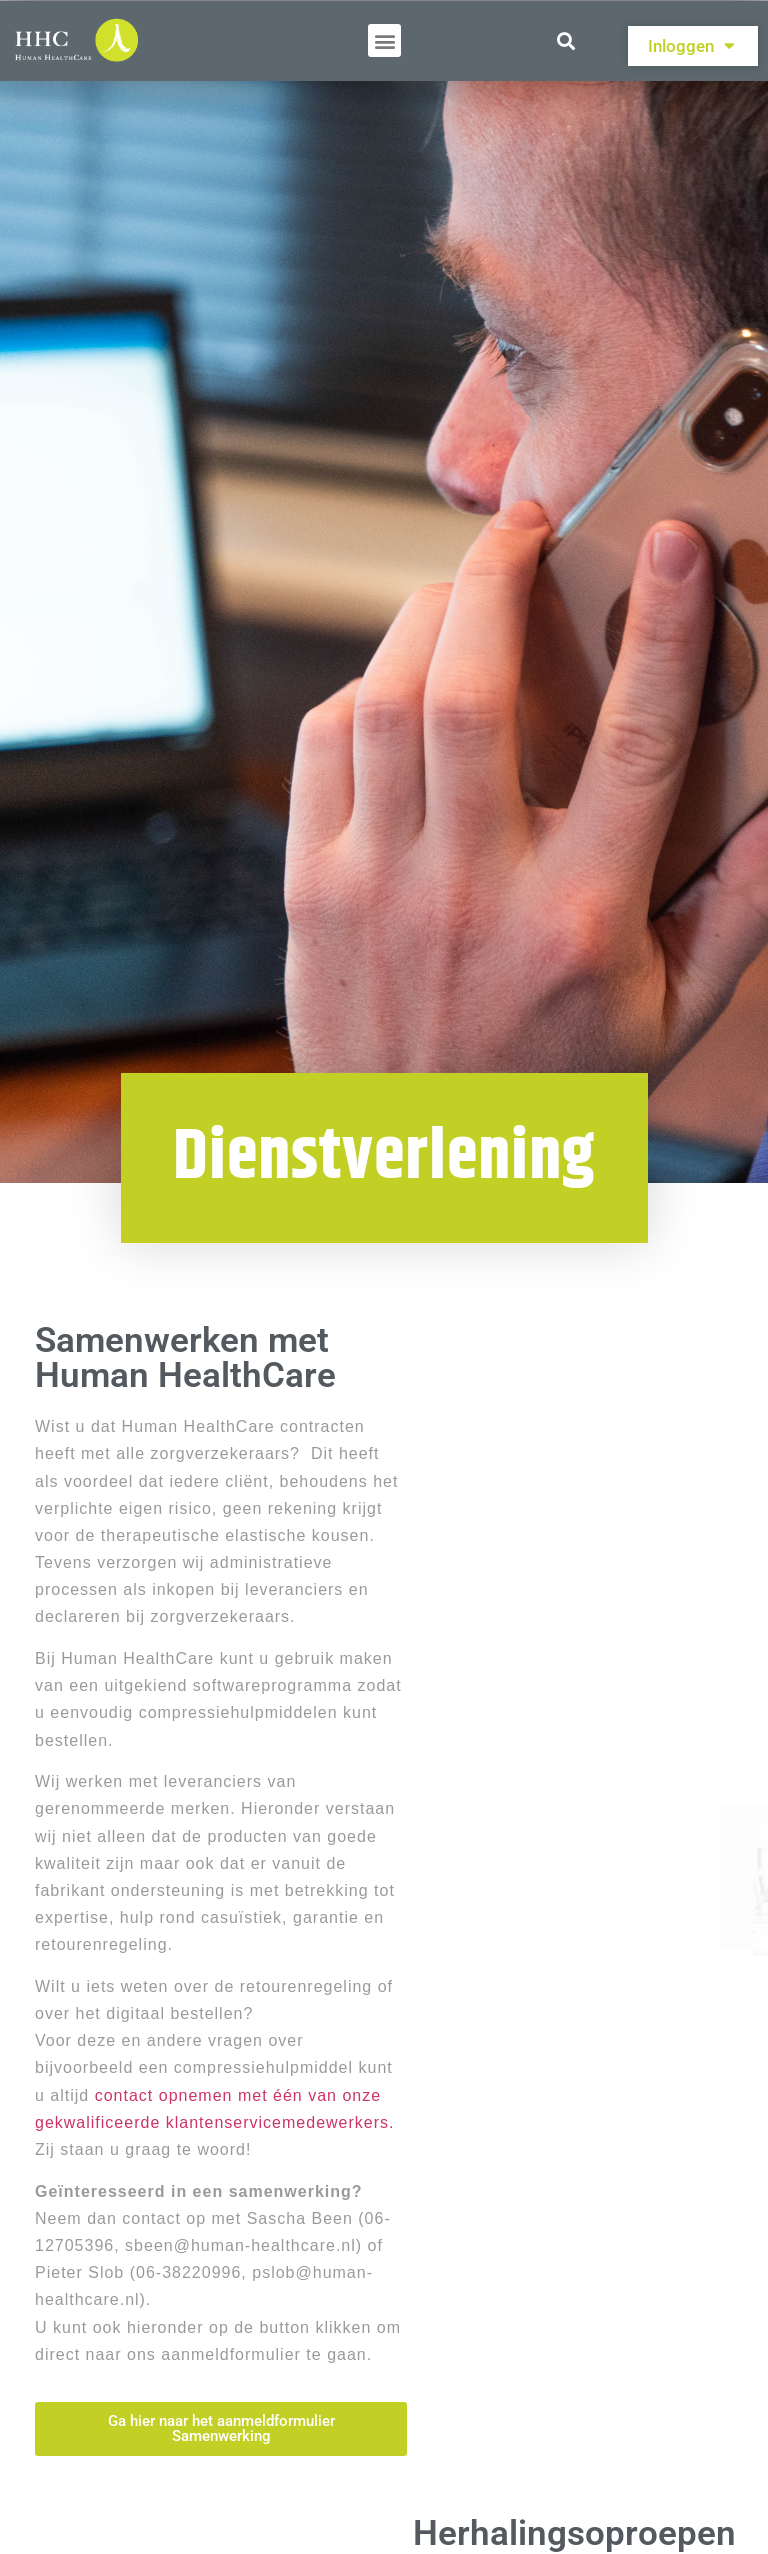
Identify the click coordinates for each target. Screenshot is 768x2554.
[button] (384, 40)
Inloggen (691, 45)
